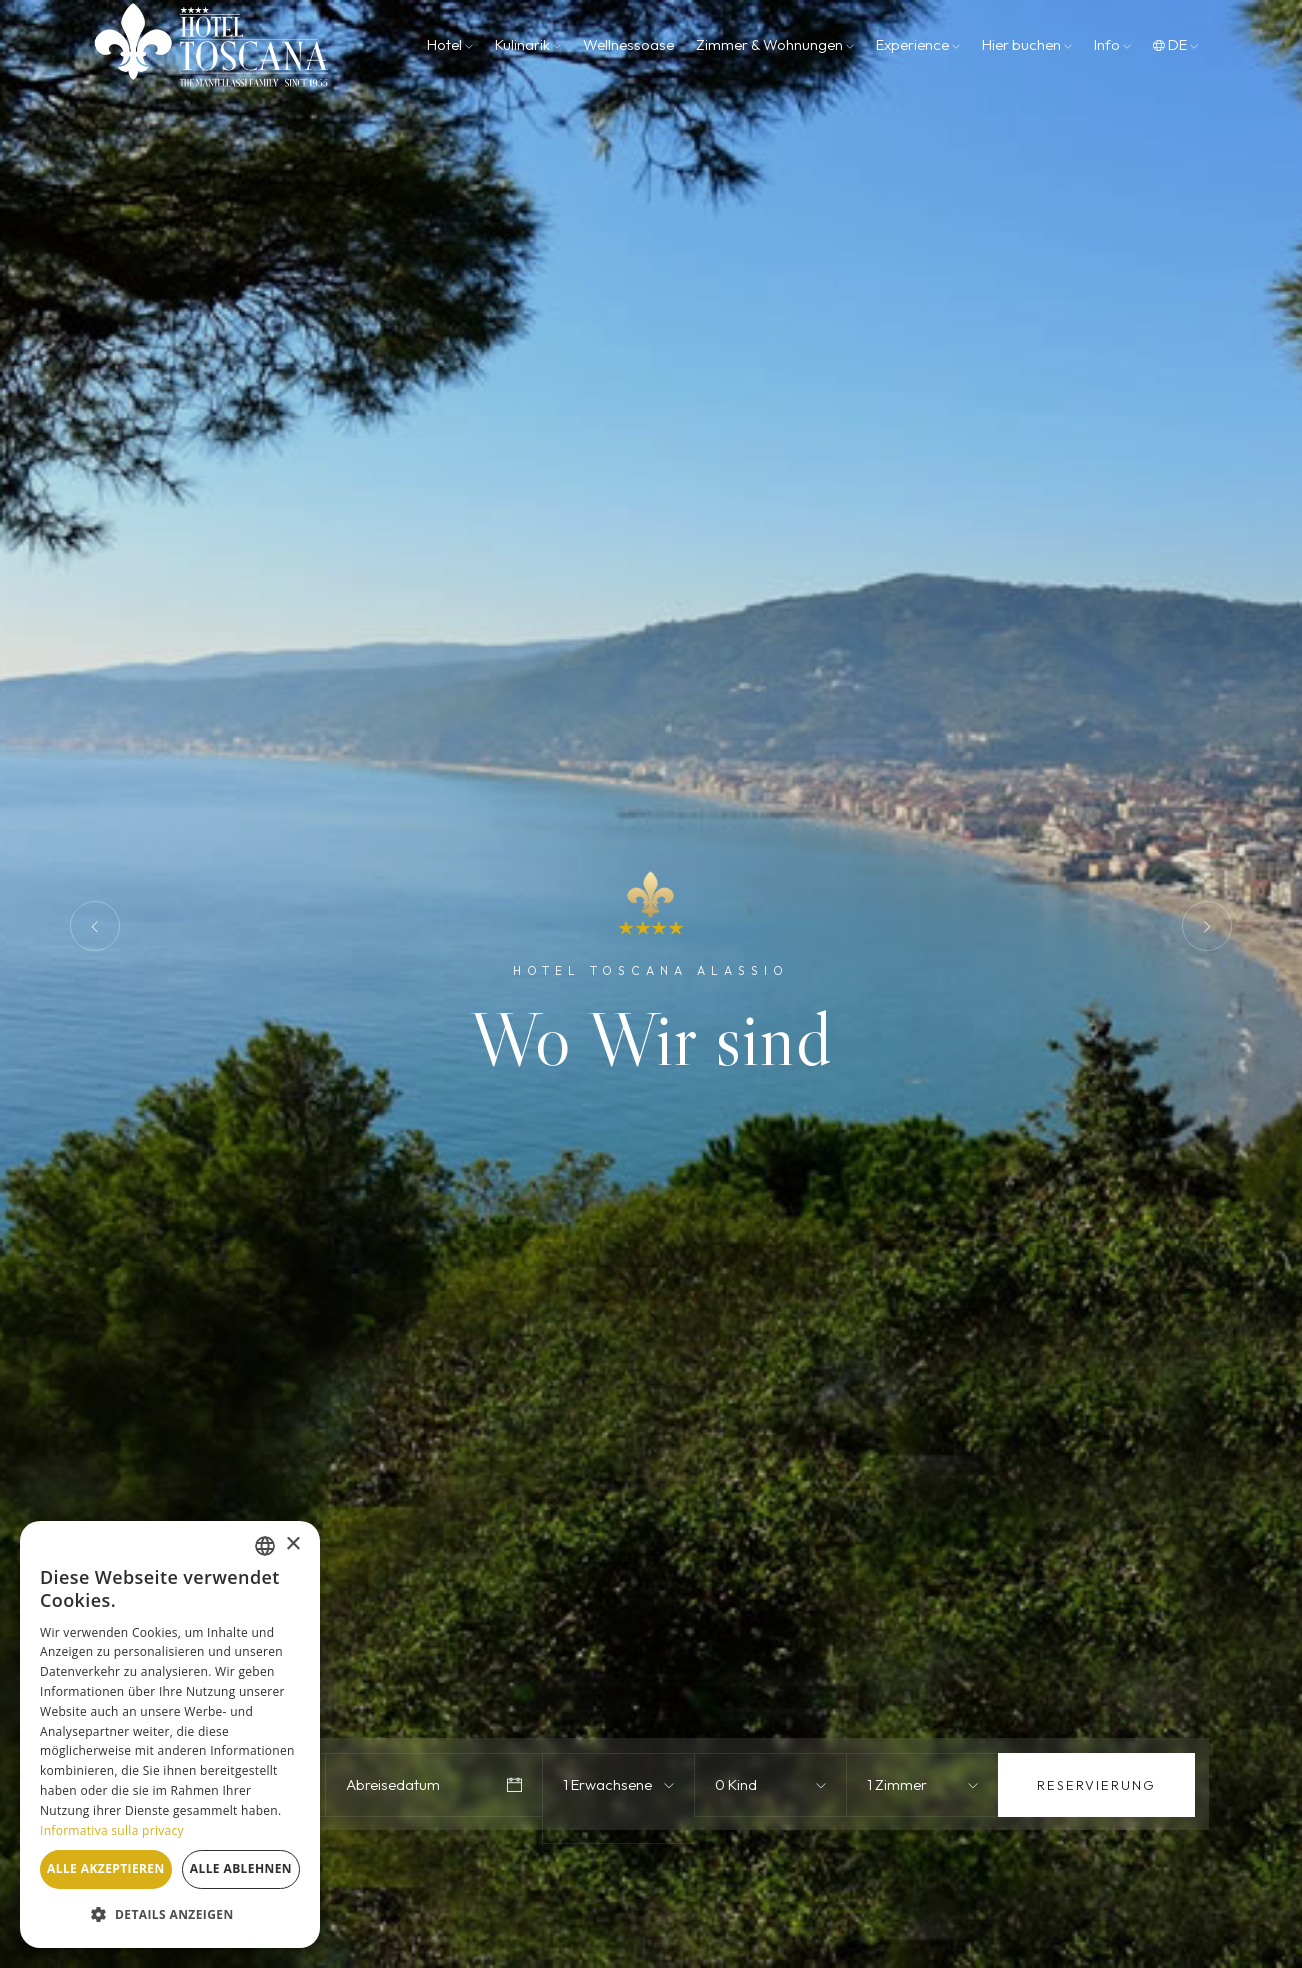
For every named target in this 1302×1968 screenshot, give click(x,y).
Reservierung (1096, 1785)
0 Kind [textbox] (736, 1784)
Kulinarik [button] (528, 44)
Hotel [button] (450, 44)
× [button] (292, 1544)
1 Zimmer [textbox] (897, 1784)
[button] (170, 1915)
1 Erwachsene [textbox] (607, 1784)
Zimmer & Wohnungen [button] (775, 44)
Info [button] (1112, 44)
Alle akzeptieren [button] (106, 1868)
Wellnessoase (628, 44)
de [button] (1175, 44)
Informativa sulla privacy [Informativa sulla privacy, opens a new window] (112, 1830)
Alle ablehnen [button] (241, 1868)
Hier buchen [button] (1027, 44)
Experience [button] (918, 44)
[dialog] (170, 1734)
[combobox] (622, 1785)
